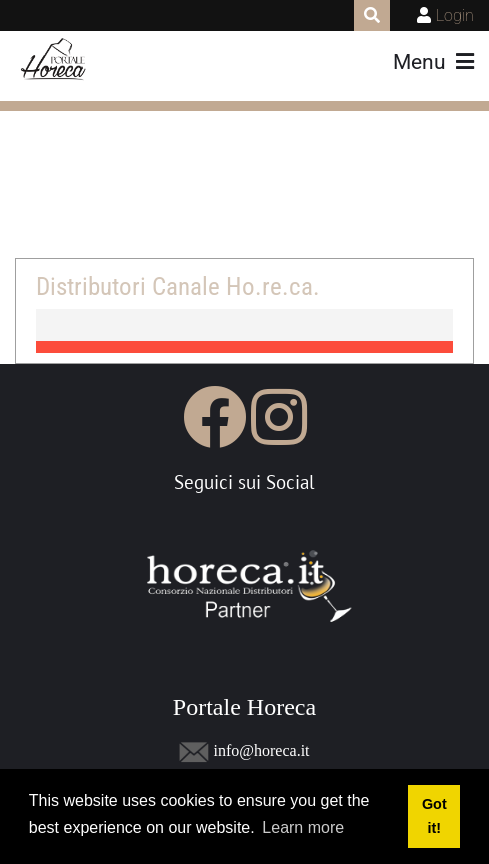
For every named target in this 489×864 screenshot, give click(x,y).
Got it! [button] (434, 816)
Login (455, 15)
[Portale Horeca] (54, 60)
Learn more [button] (303, 827)
